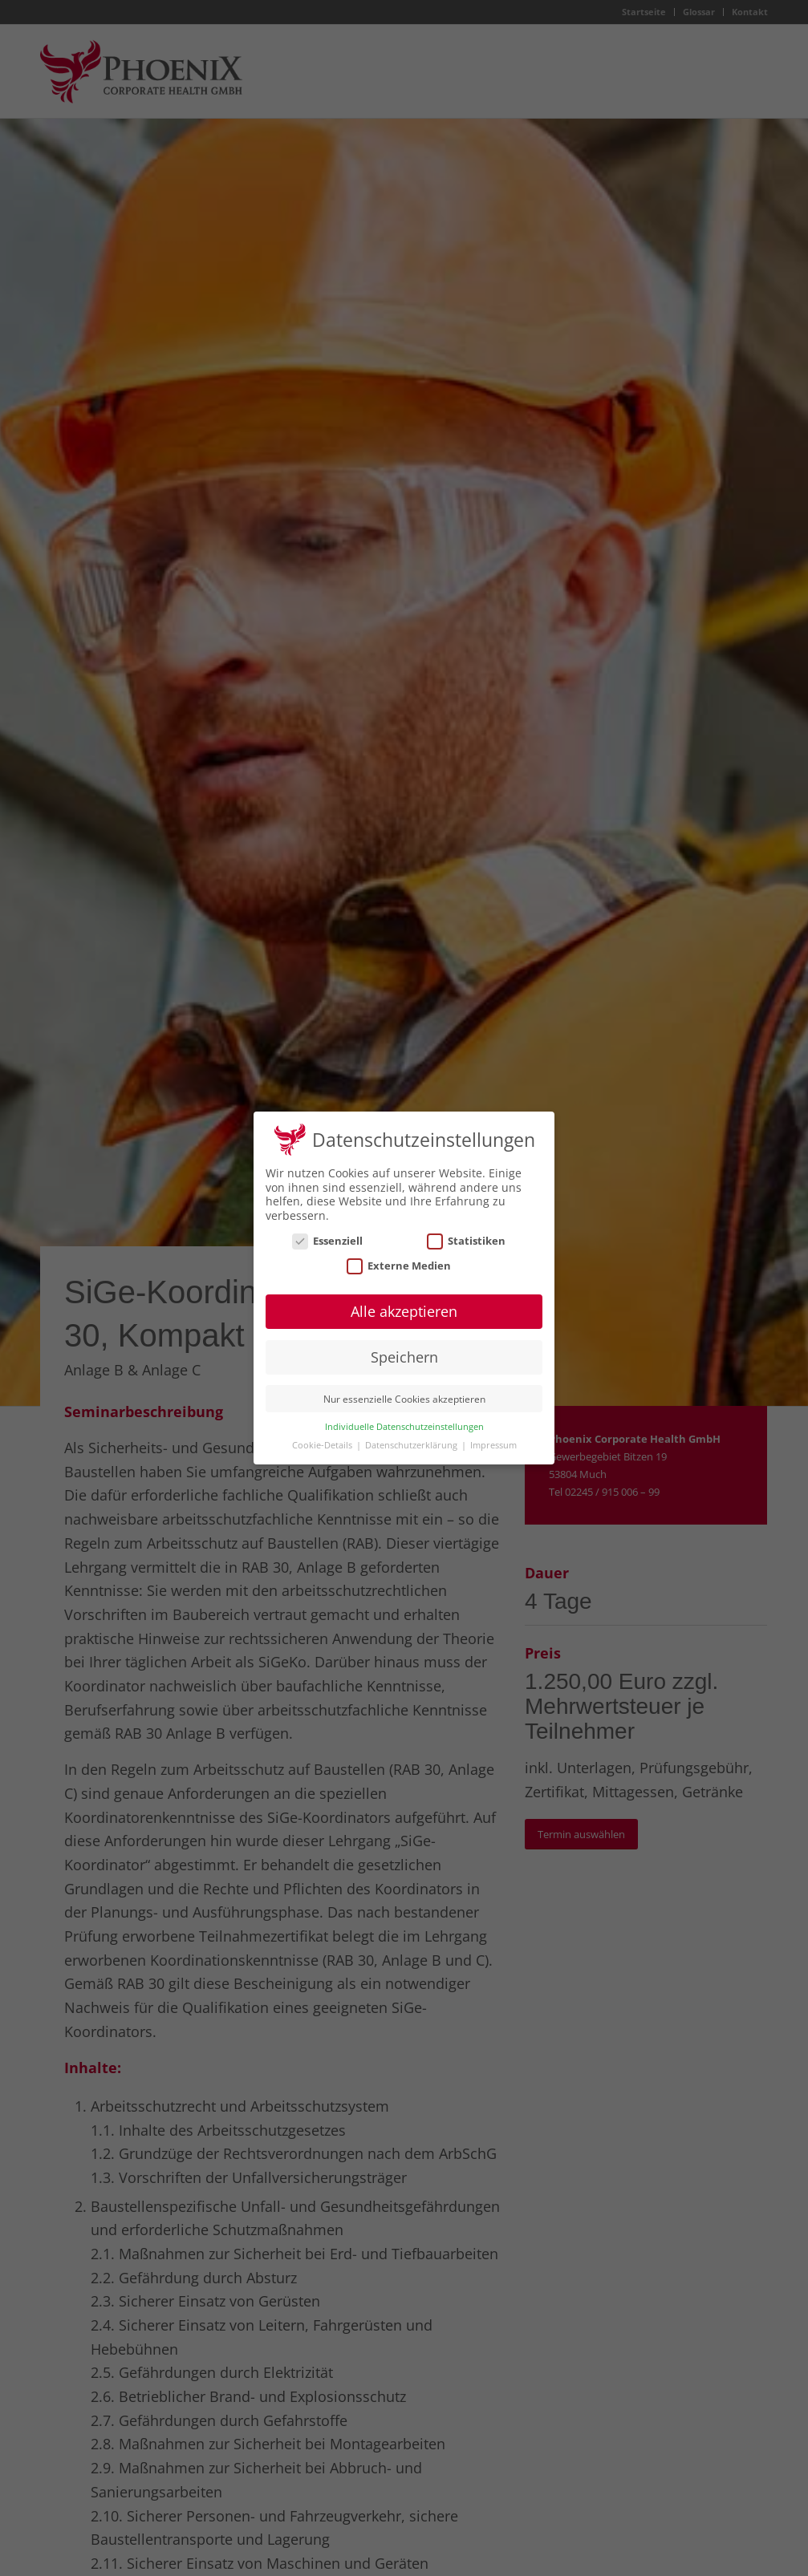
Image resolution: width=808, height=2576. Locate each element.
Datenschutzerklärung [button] (412, 1436)
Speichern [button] (404, 1348)
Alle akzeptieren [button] (404, 1302)
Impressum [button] (493, 1436)
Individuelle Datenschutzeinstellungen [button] (404, 1418)
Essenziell (327, 1232)
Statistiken (466, 1232)
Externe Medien (399, 1257)
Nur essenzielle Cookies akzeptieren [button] (404, 1390)
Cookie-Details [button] (323, 1436)
